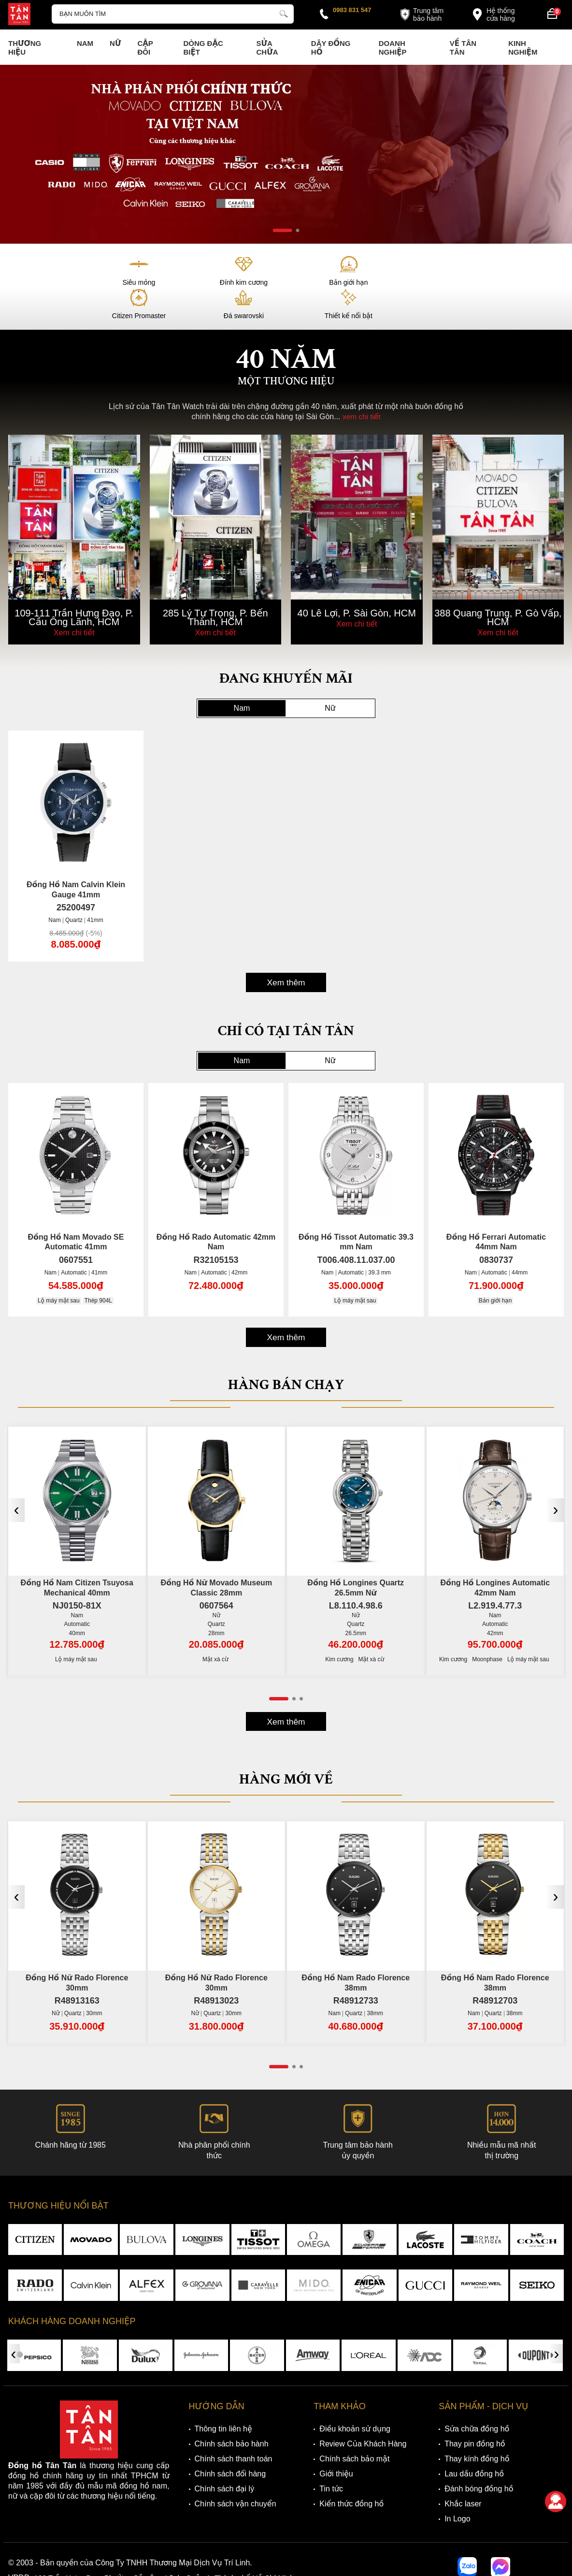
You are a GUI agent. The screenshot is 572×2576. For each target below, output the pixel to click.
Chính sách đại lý (225, 2461)
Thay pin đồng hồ (474, 2416)
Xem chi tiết (74, 599)
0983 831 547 (352, 10)
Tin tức (331, 2461)
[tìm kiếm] (283, 12)
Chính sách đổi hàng (230, 2446)
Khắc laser (463, 2476)
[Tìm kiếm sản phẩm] (173, 14)
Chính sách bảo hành (232, 2416)
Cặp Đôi (145, 47)
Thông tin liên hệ (223, 2401)
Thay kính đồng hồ (476, 2431)
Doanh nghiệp (393, 47)
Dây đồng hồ (331, 47)
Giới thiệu (336, 2446)
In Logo (457, 2491)
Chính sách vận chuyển (235, 2476)
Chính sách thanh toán (233, 2431)
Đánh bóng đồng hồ (478, 2461)
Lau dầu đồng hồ (474, 2446)
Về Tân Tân (463, 47)
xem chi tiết (361, 384)
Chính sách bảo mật (354, 2431)
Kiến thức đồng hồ (351, 2476)
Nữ (115, 43)
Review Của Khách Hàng (362, 2416)
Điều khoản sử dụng (354, 2401)
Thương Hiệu (24, 47)
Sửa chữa (267, 47)
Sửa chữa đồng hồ (476, 2401)
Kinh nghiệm (522, 47)
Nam (85, 43)
